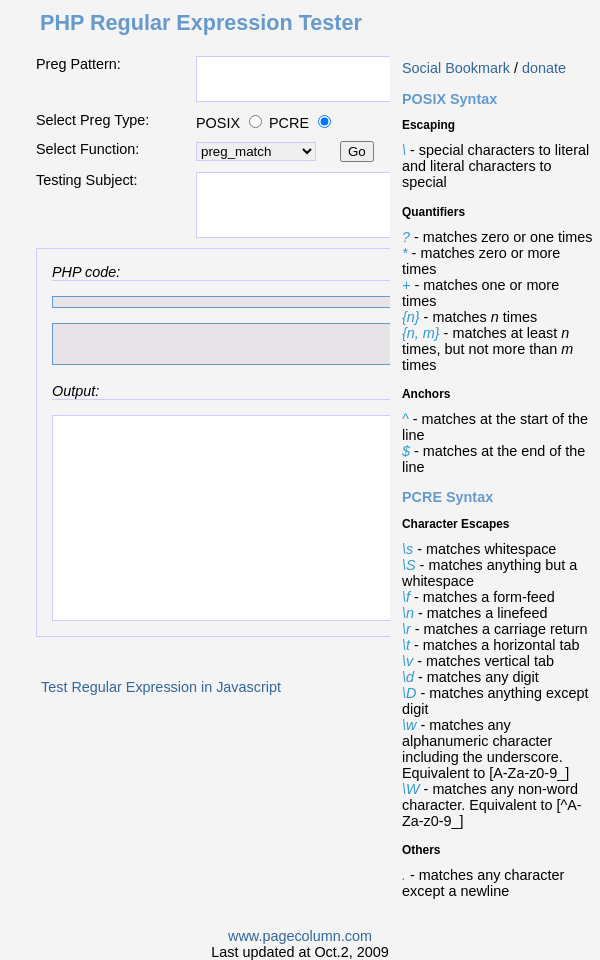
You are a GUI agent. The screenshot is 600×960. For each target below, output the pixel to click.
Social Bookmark (456, 68)
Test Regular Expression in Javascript (161, 687)
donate (544, 68)
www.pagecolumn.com (300, 936)
